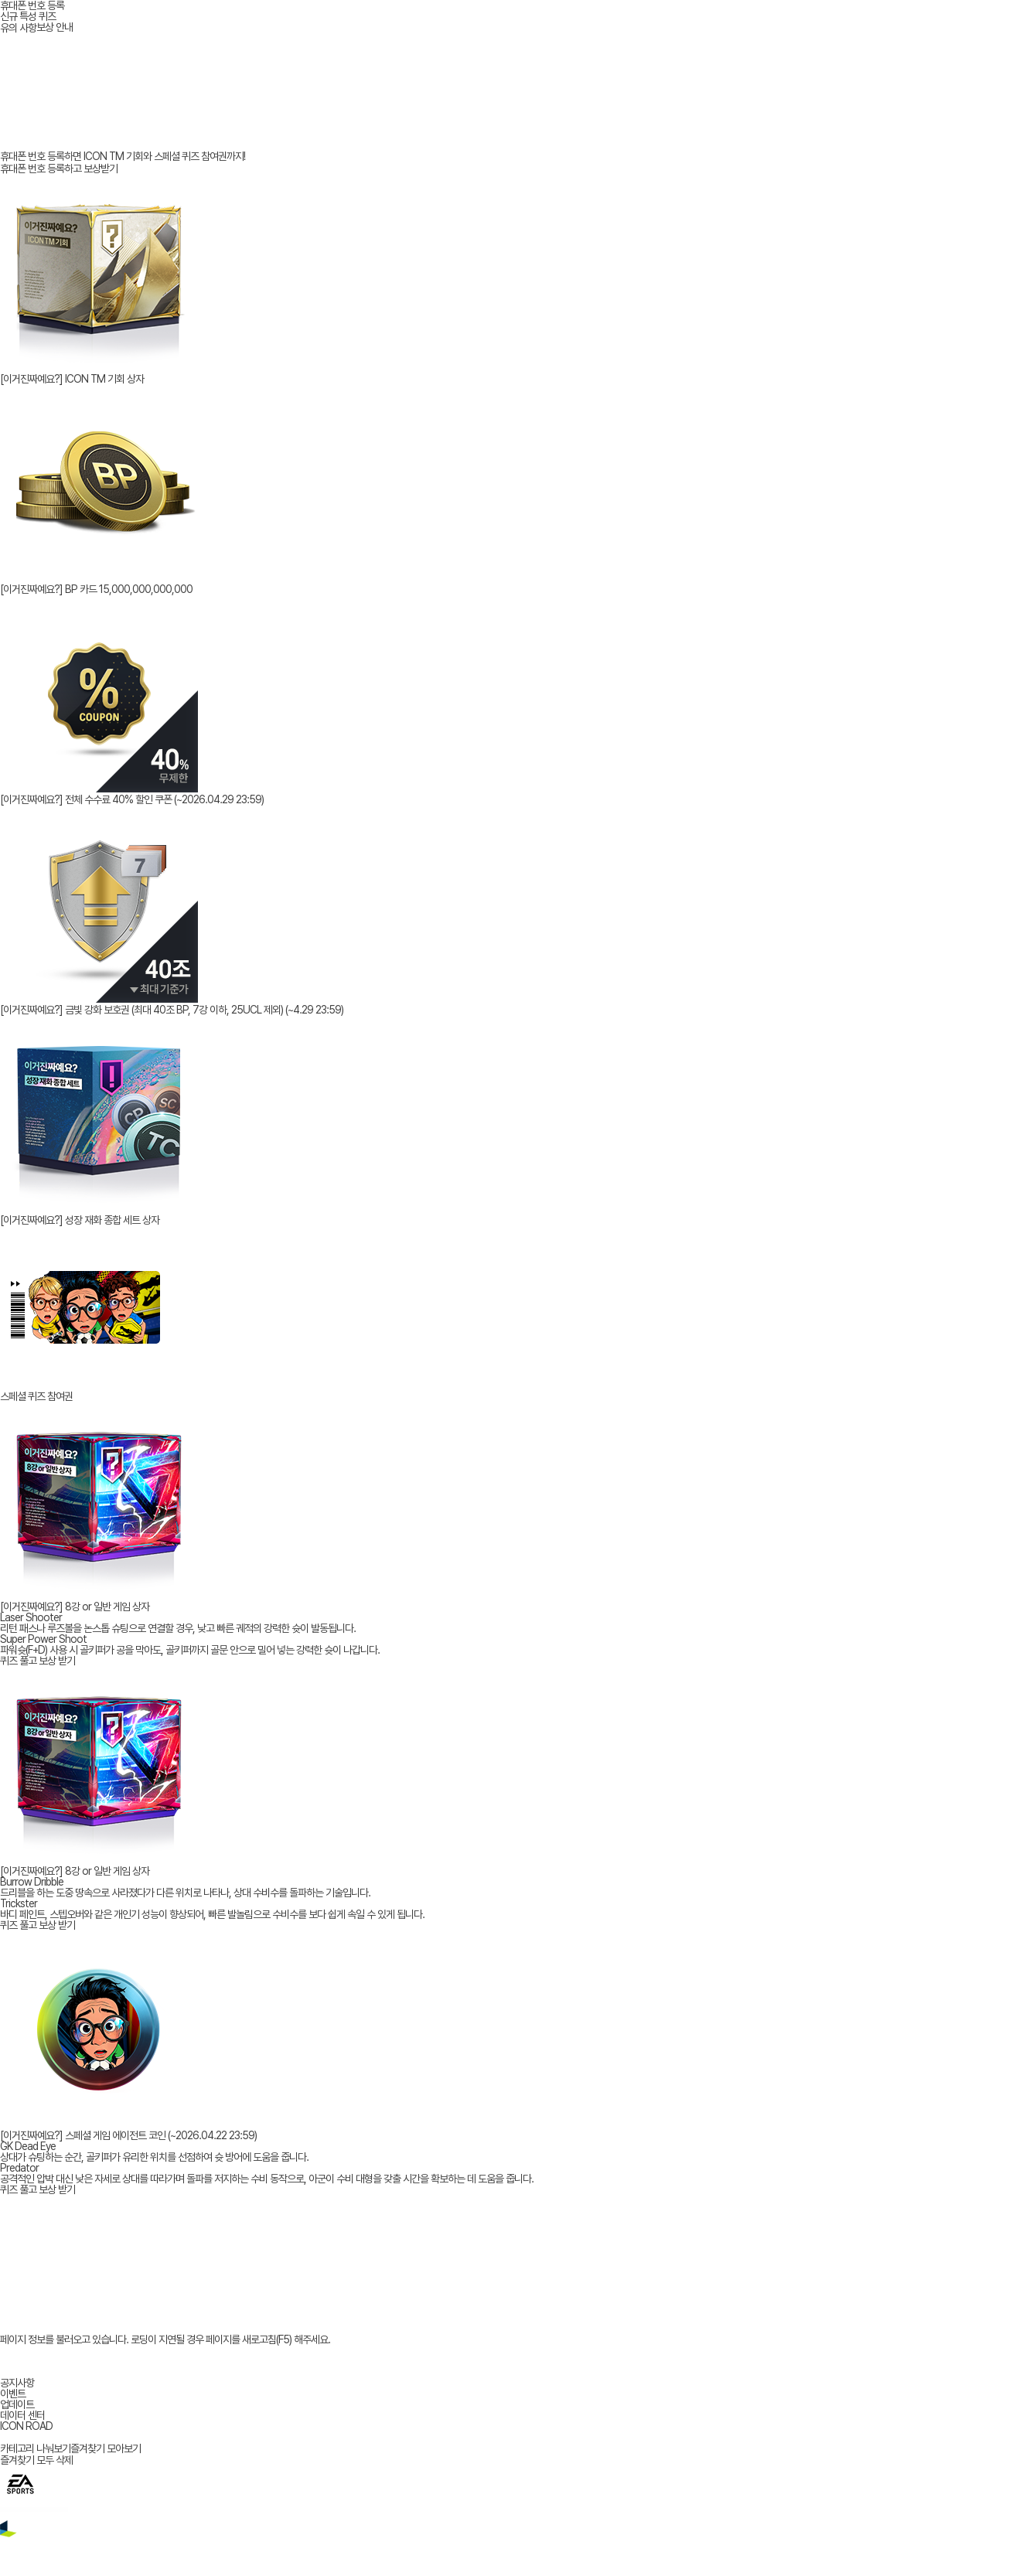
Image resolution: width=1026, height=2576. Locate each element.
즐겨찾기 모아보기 (105, 2448)
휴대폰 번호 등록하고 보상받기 (59, 168)
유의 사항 (18, 27)
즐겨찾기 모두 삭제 (36, 2460)
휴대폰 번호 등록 (32, 5)
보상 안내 (54, 27)
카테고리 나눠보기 (35, 2448)
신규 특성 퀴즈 (28, 16)
